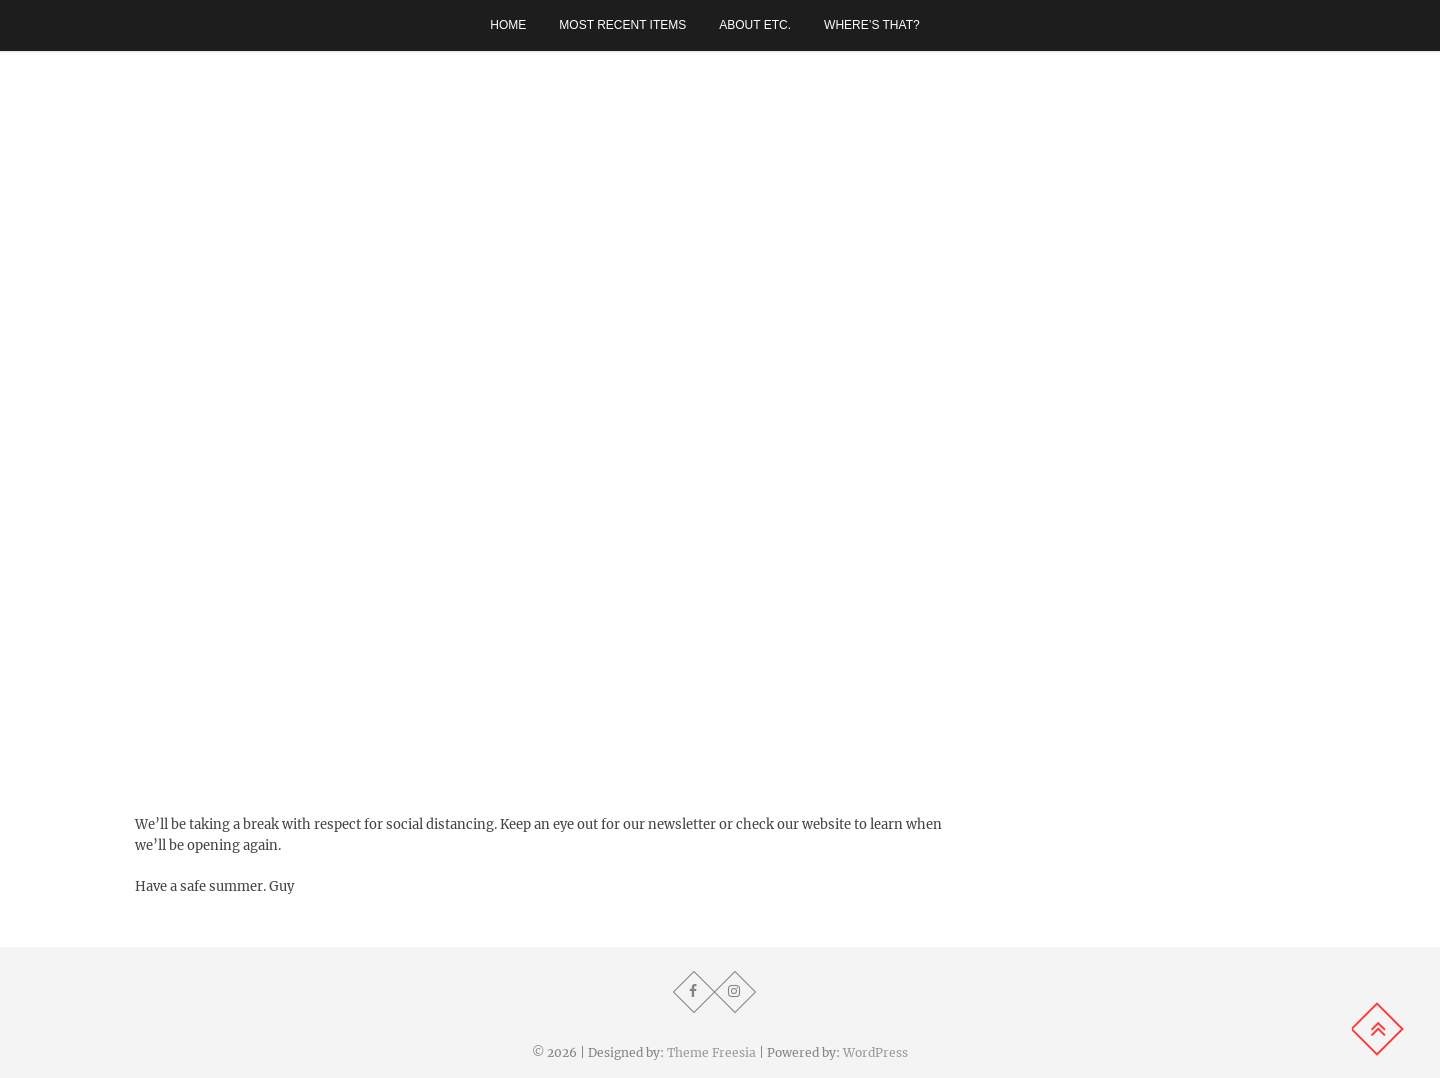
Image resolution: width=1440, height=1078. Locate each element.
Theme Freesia (711, 1052)
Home (508, 25)
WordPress (875, 1052)
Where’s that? (872, 25)
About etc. (755, 25)
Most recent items (622, 25)
